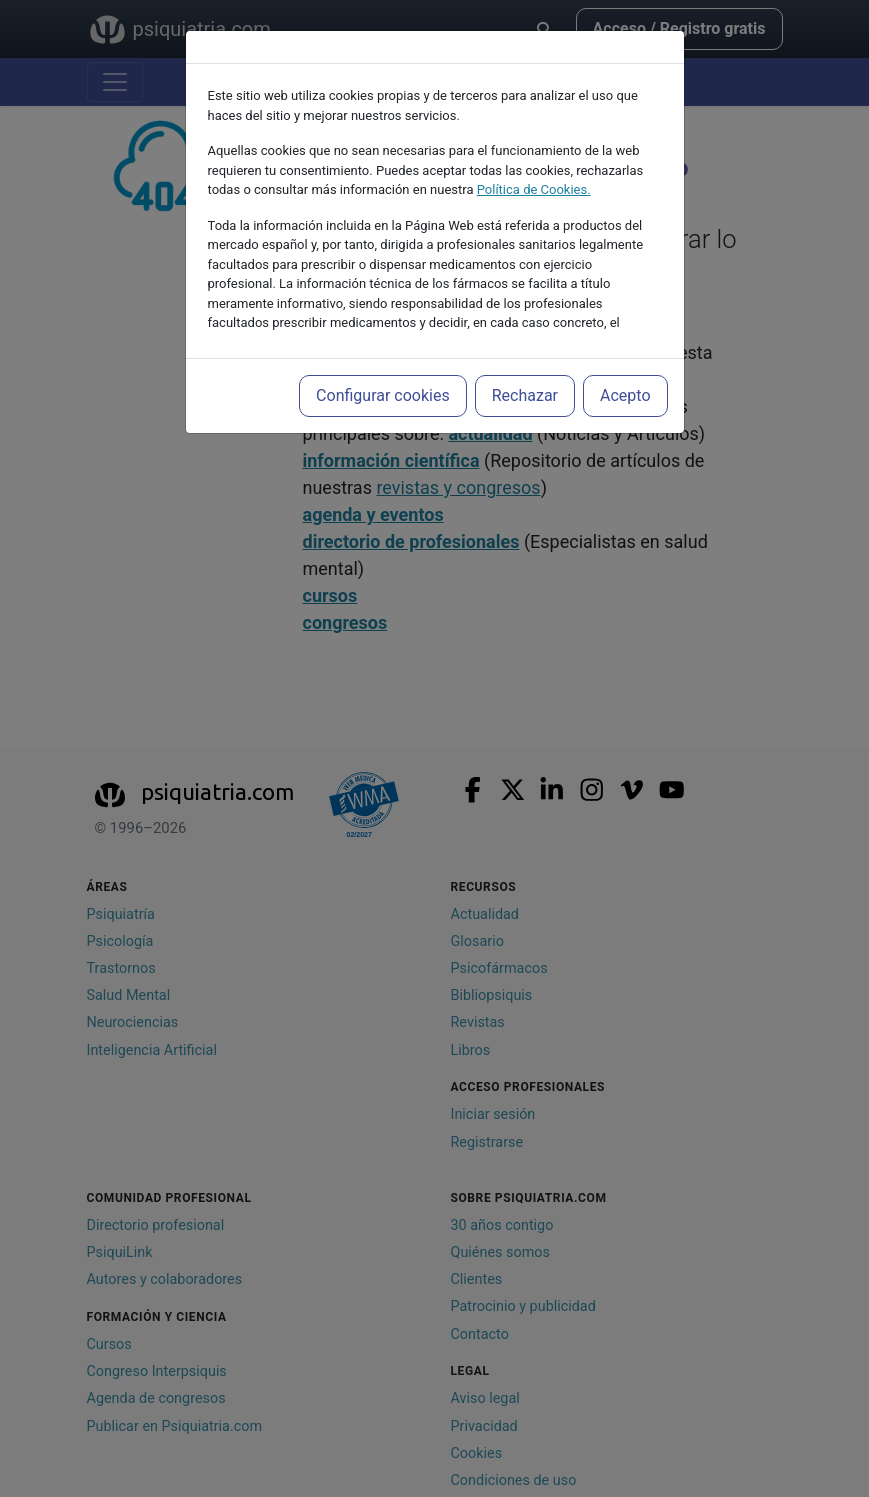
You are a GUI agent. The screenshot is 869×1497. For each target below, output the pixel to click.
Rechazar (525, 395)
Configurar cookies (383, 395)
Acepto (625, 395)
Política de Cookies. (534, 189)
